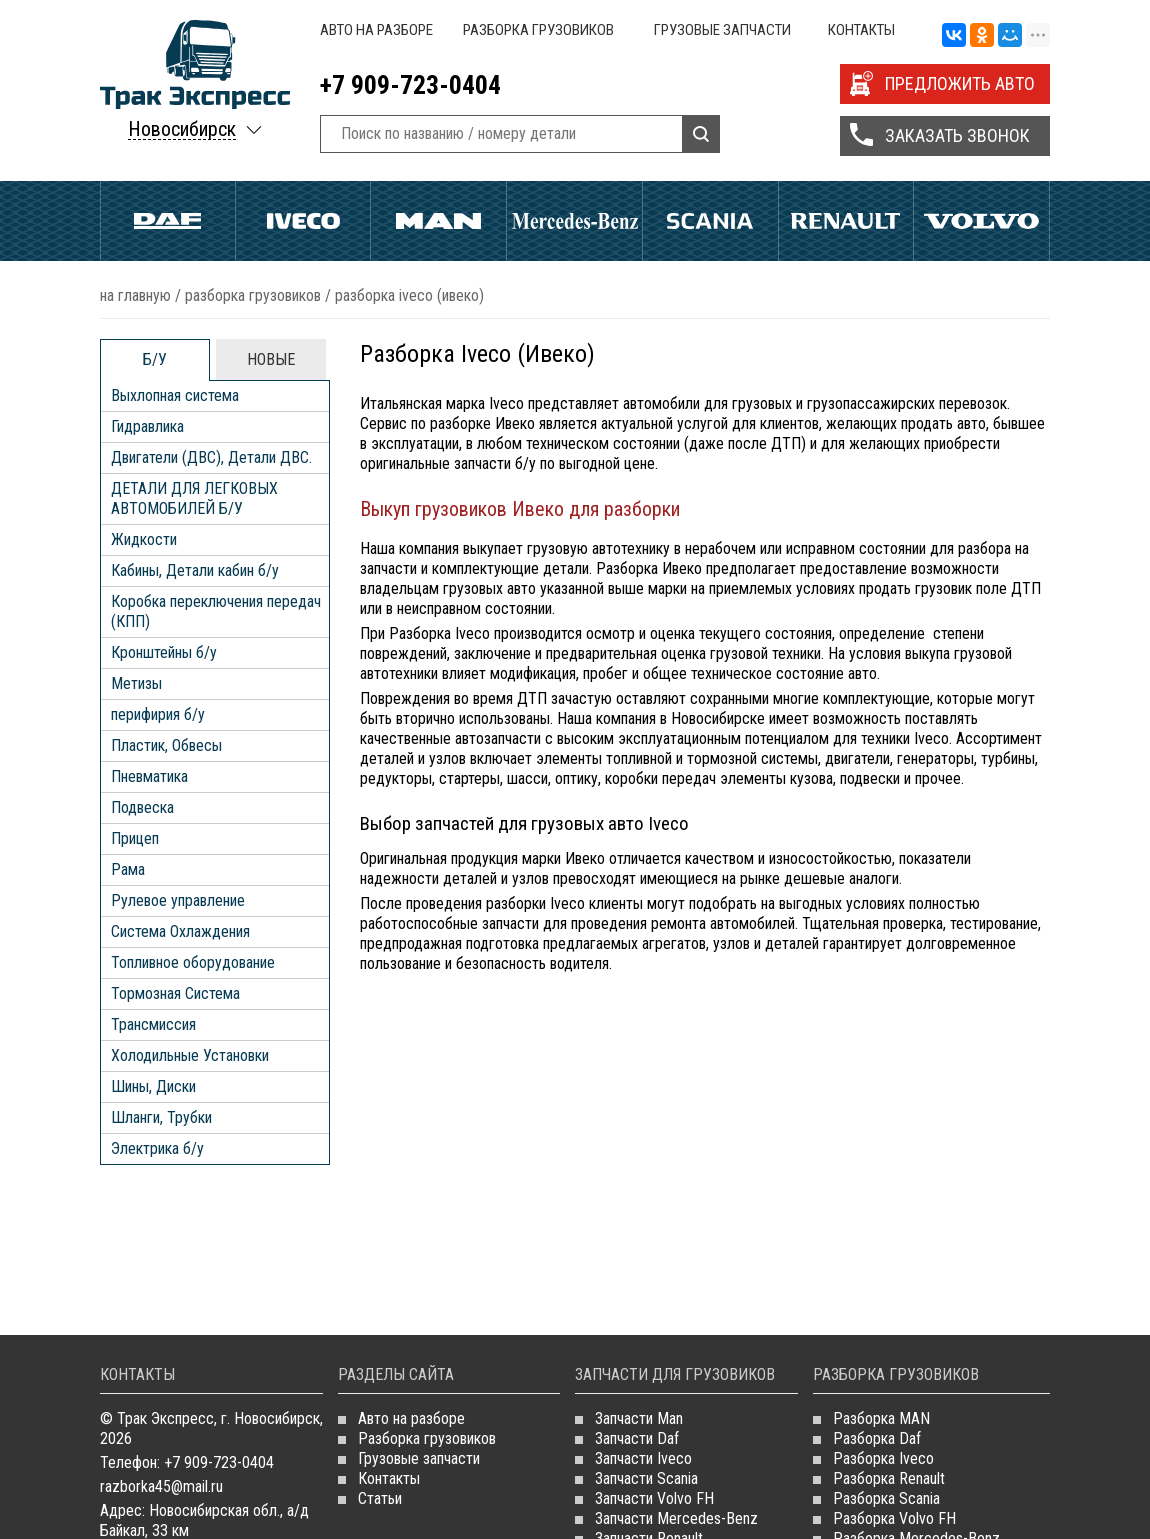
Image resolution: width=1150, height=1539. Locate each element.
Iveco (303, 221)
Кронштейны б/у (164, 652)
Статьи (380, 1498)
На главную (135, 295)
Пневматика (149, 776)
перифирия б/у (158, 714)
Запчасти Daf (637, 1438)
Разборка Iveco (883, 1458)
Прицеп (135, 838)
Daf (168, 221)
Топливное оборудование (193, 962)
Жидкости (144, 539)
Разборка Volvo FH (894, 1518)
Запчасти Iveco (643, 1458)
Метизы (136, 683)
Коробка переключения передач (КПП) (216, 611)
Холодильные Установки (190, 1055)
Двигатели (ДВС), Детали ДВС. (211, 457)
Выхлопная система (175, 395)
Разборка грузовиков (538, 30)
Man (438, 221)
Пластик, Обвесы (166, 745)
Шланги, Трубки (161, 1117)
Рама (128, 869)
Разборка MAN (881, 1418)
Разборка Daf (877, 1438)
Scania (710, 221)
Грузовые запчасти (722, 30)
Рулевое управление (178, 900)
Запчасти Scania (646, 1478)
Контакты (861, 30)
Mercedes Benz (574, 221)
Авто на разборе (376, 30)
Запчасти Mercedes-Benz (676, 1518)
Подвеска (142, 807)
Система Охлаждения (180, 931)
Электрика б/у (157, 1148)
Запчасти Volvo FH (654, 1498)
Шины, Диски (153, 1086)
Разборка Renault (889, 1478)
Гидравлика (147, 426)
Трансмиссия (153, 1024)
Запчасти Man (639, 1418)
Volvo (981, 221)
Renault (846, 221)
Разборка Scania (886, 1498)
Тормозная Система (175, 993)
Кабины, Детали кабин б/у (195, 570)
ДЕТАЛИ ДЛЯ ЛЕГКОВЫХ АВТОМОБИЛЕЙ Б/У (194, 498)
